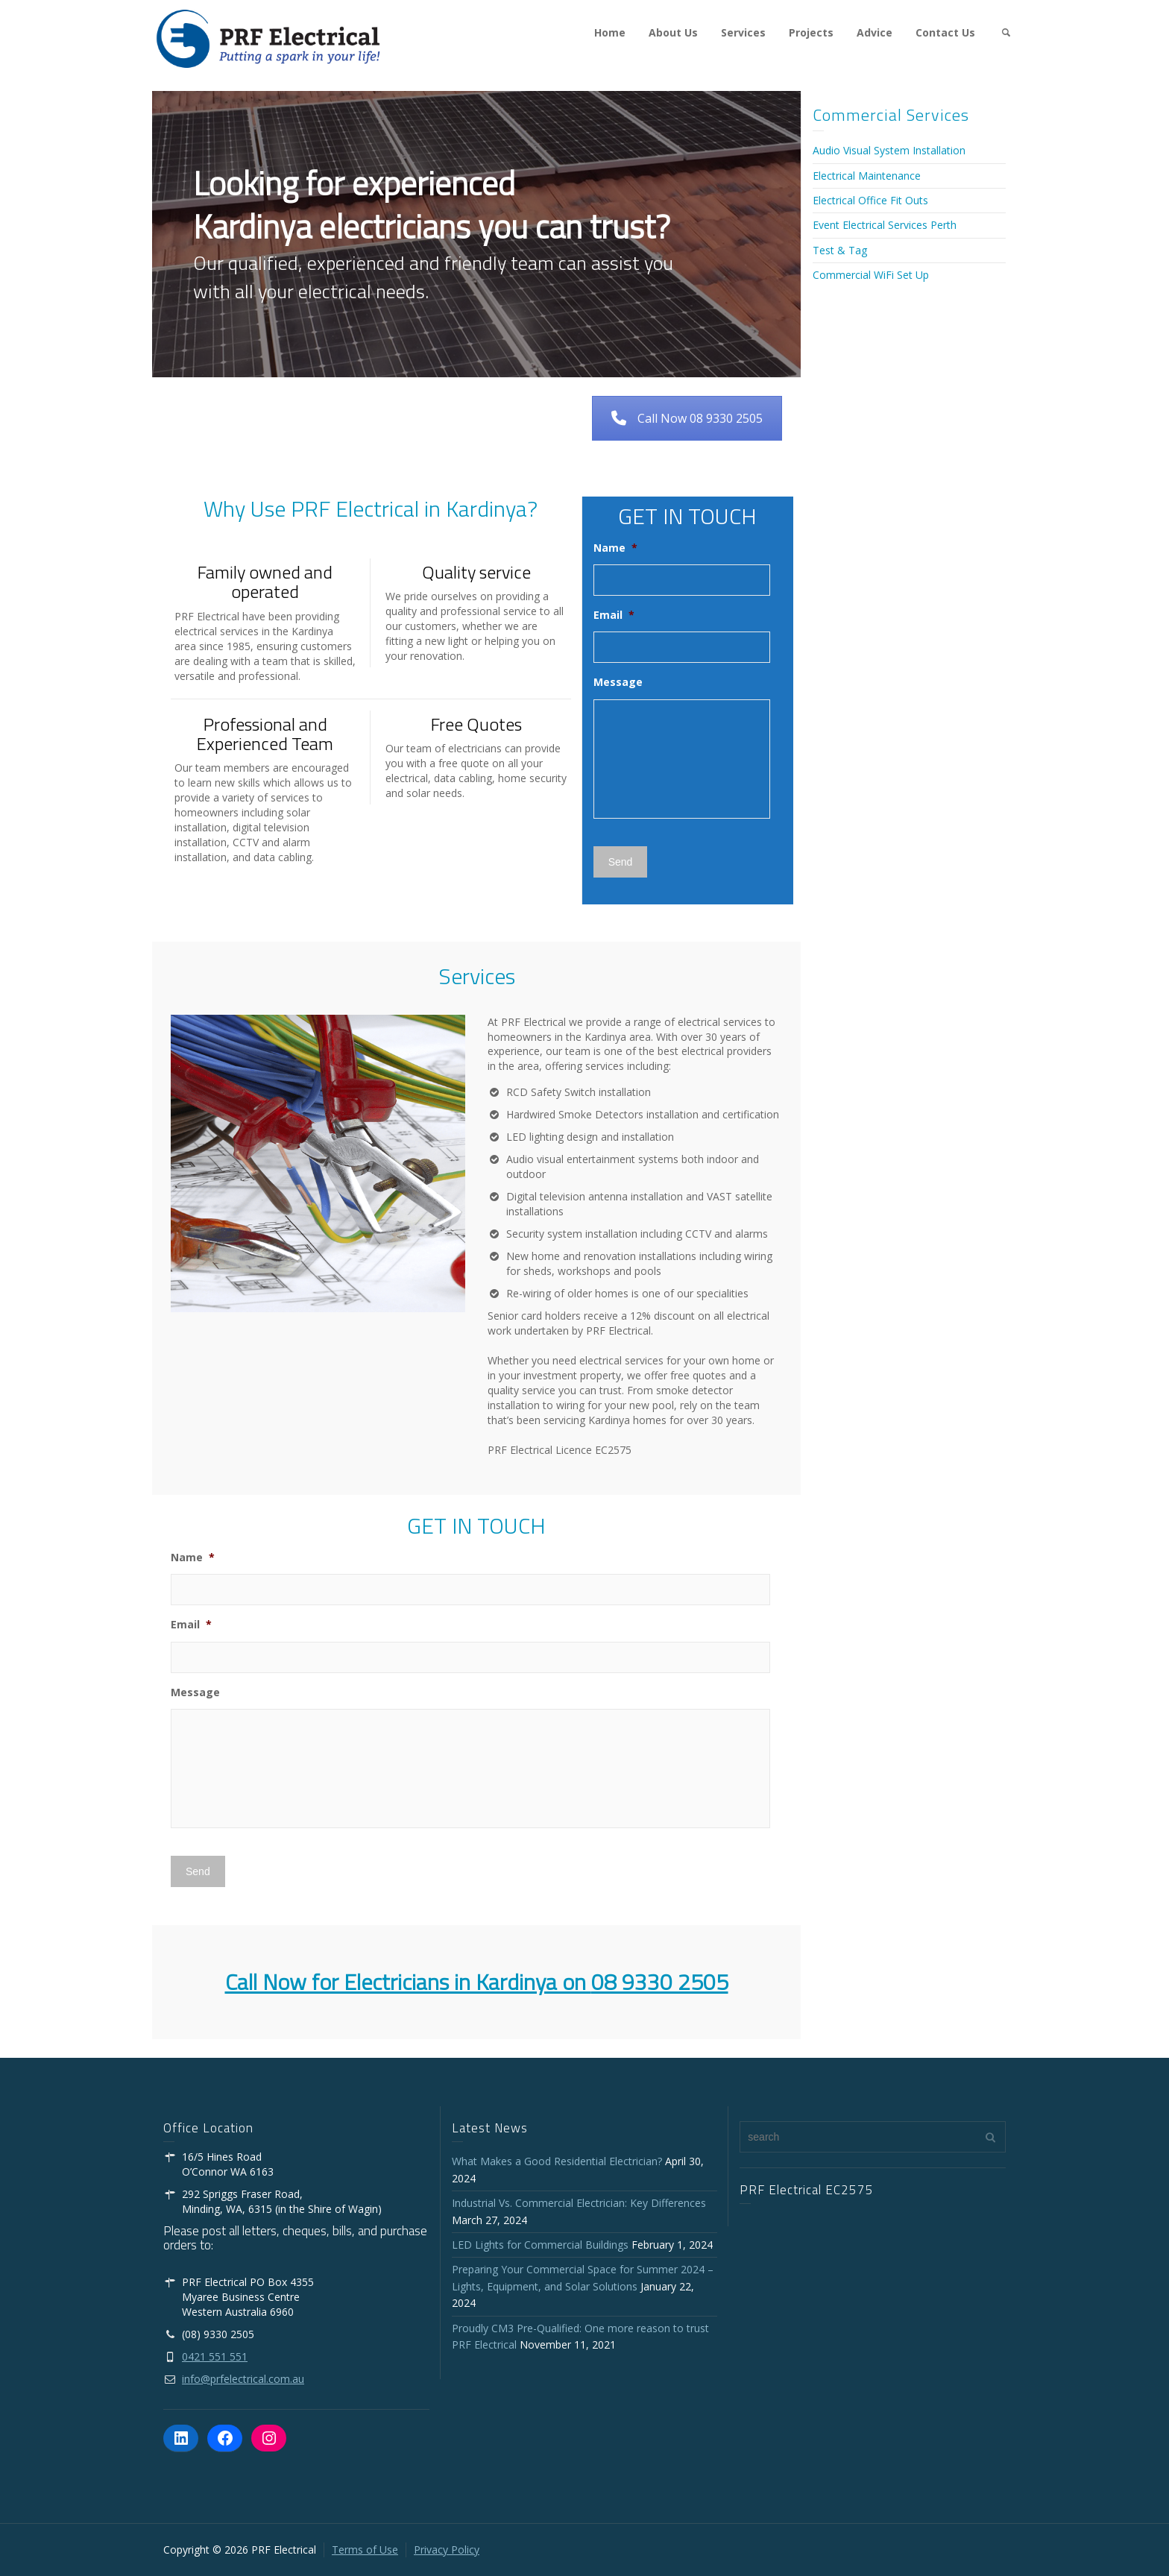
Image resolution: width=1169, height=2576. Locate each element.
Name (615, 548)
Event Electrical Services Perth (885, 225)
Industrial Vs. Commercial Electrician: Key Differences (582, 2203)
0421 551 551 (215, 2356)
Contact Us (945, 32)
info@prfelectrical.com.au (243, 2379)
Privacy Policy (446, 2549)
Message (618, 682)
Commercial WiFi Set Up (871, 275)
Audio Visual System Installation (889, 150)
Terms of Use (365, 2549)
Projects (811, 32)
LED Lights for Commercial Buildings (540, 2245)
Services (743, 32)
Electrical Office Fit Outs (870, 200)
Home (610, 32)
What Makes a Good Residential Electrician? (557, 2161)
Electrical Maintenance (867, 176)
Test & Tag (840, 250)
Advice (874, 32)
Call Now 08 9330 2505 (687, 418)
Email (613, 615)
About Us (673, 32)
